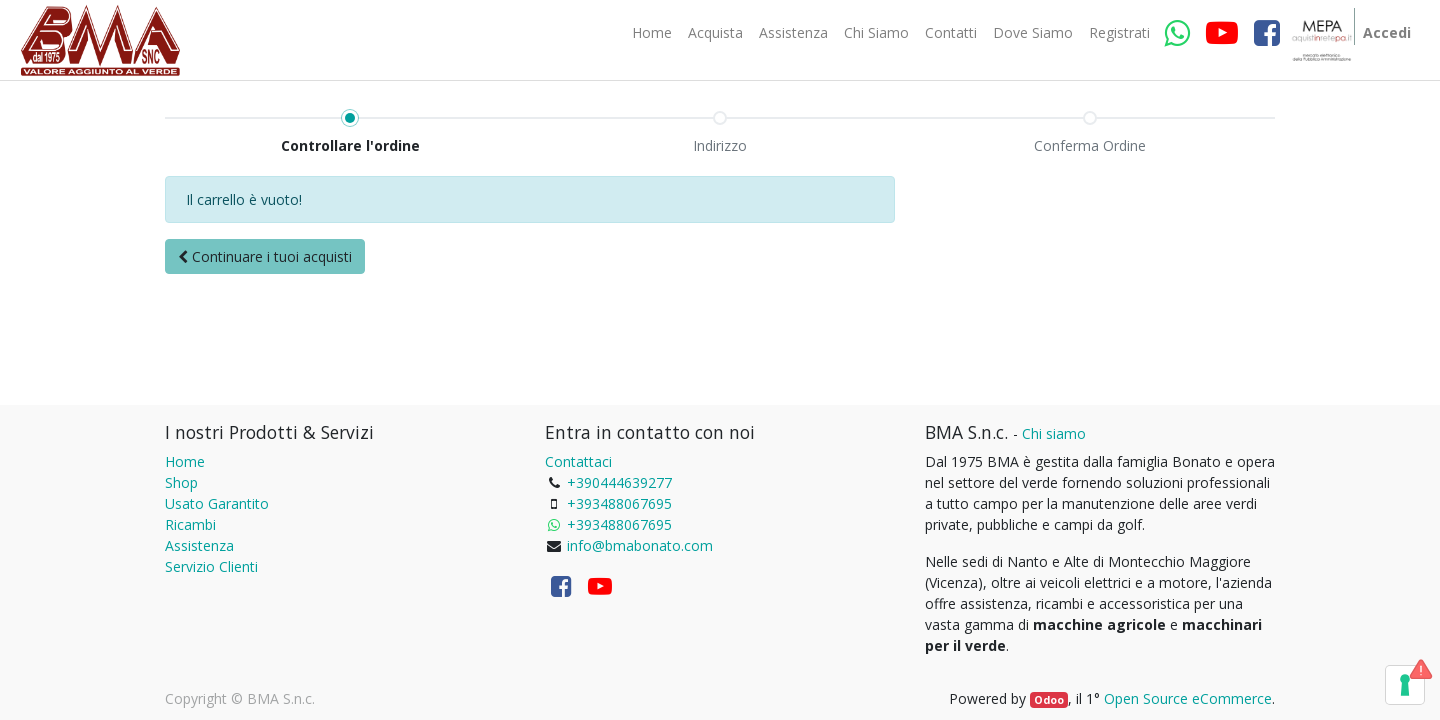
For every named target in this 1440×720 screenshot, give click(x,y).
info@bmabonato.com (640, 545)
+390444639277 (619, 482)
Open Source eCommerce (1188, 698)
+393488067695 (619, 503)
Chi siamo (1054, 433)
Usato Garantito (217, 503)
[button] (265, 256)
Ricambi (190, 524)
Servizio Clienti (211, 566)
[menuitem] (652, 33)
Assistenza (199, 545)
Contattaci (578, 461)
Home (185, 461)
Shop (181, 482)
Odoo (1049, 700)
